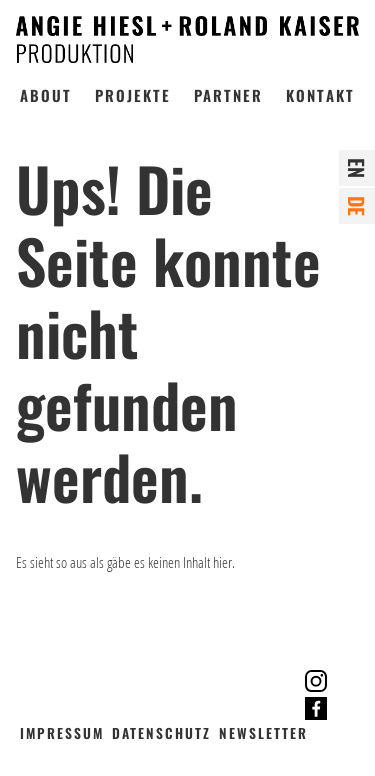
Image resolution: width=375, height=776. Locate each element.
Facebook (316, 708)
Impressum (62, 733)
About (46, 95)
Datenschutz (161, 733)
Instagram (316, 681)
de (357, 206)
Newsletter (263, 733)
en (357, 168)
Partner (228, 95)
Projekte (133, 95)
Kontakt (320, 95)
